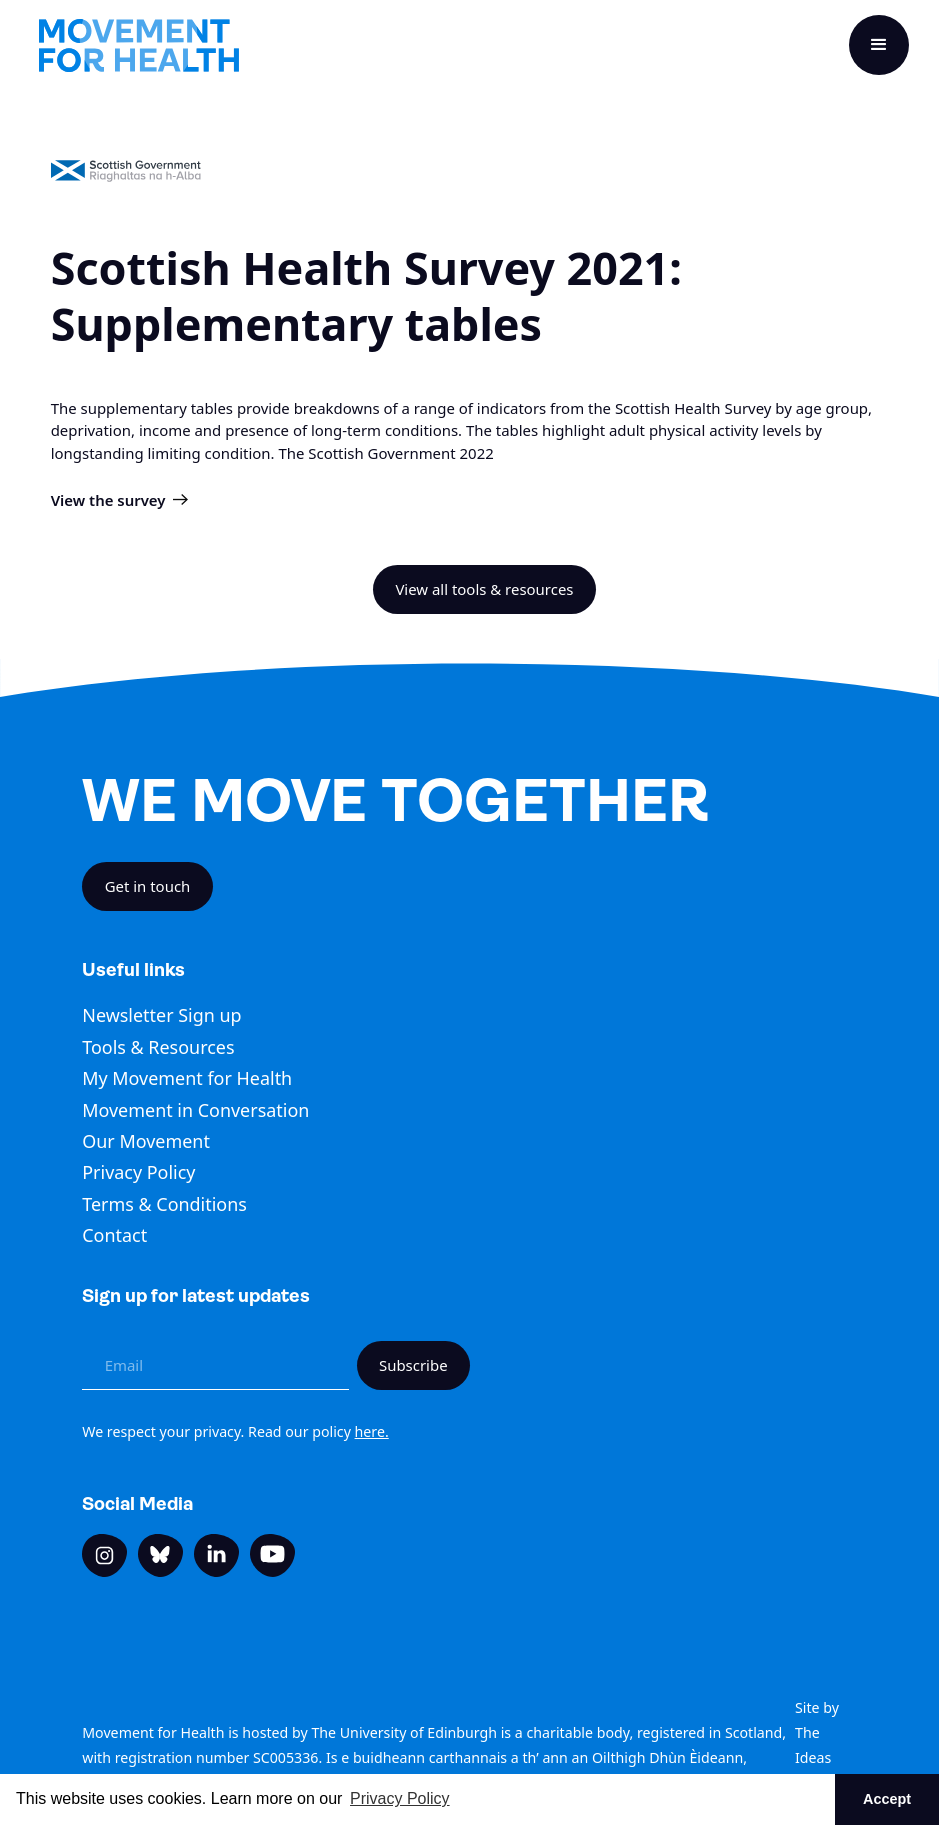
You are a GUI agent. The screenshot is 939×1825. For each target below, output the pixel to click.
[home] (139, 45)
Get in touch (148, 886)
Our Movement (146, 1141)
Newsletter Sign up (161, 1015)
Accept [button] (887, 1799)
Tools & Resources (158, 1047)
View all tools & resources (484, 589)
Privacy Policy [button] (400, 1798)
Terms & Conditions (164, 1204)
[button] (879, 45)
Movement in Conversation (195, 1110)
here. (372, 1431)
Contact (114, 1235)
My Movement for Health (187, 1078)
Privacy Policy (138, 1172)
